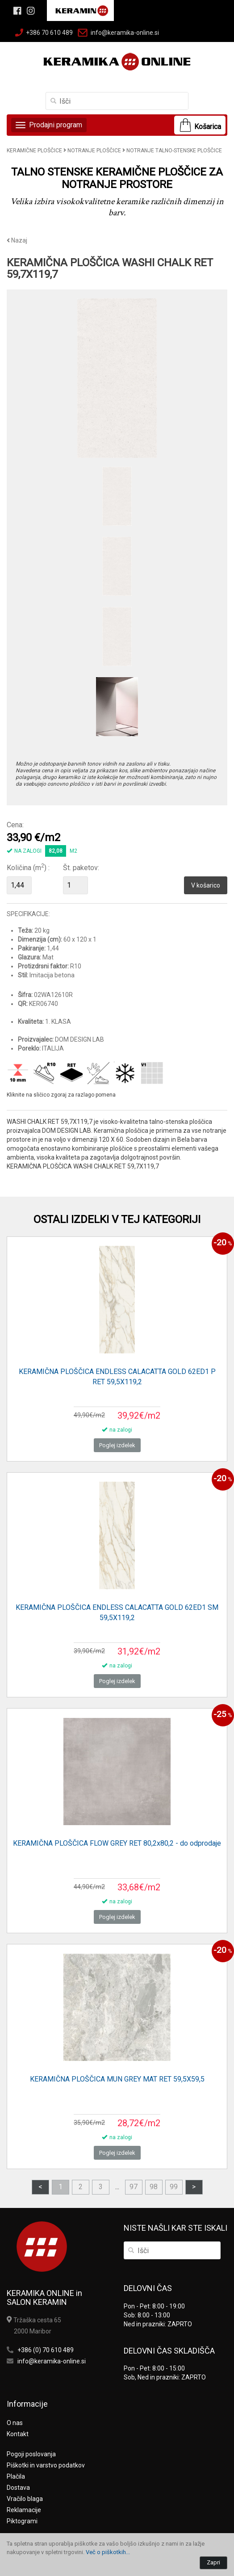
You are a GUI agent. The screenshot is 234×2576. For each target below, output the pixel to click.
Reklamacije (24, 2509)
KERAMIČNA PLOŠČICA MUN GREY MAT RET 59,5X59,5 (117, 2079)
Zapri (213, 2562)
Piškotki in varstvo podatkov (46, 2465)
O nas (15, 2422)
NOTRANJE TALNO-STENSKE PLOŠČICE (174, 150)
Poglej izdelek (117, 1445)
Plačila (16, 2476)
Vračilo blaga (25, 2498)
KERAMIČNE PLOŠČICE (34, 150)
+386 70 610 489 (49, 32)
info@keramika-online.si (125, 32)
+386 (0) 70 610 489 (45, 2350)
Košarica (207, 126)
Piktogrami (22, 2521)
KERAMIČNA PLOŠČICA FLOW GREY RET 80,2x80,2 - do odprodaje (117, 1843)
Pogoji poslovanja (31, 2454)
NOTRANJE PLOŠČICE (94, 150)
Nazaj (17, 240)
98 (154, 2186)
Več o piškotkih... (108, 2552)
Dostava (18, 2487)
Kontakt (18, 2434)
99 (174, 2186)
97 (134, 2186)
